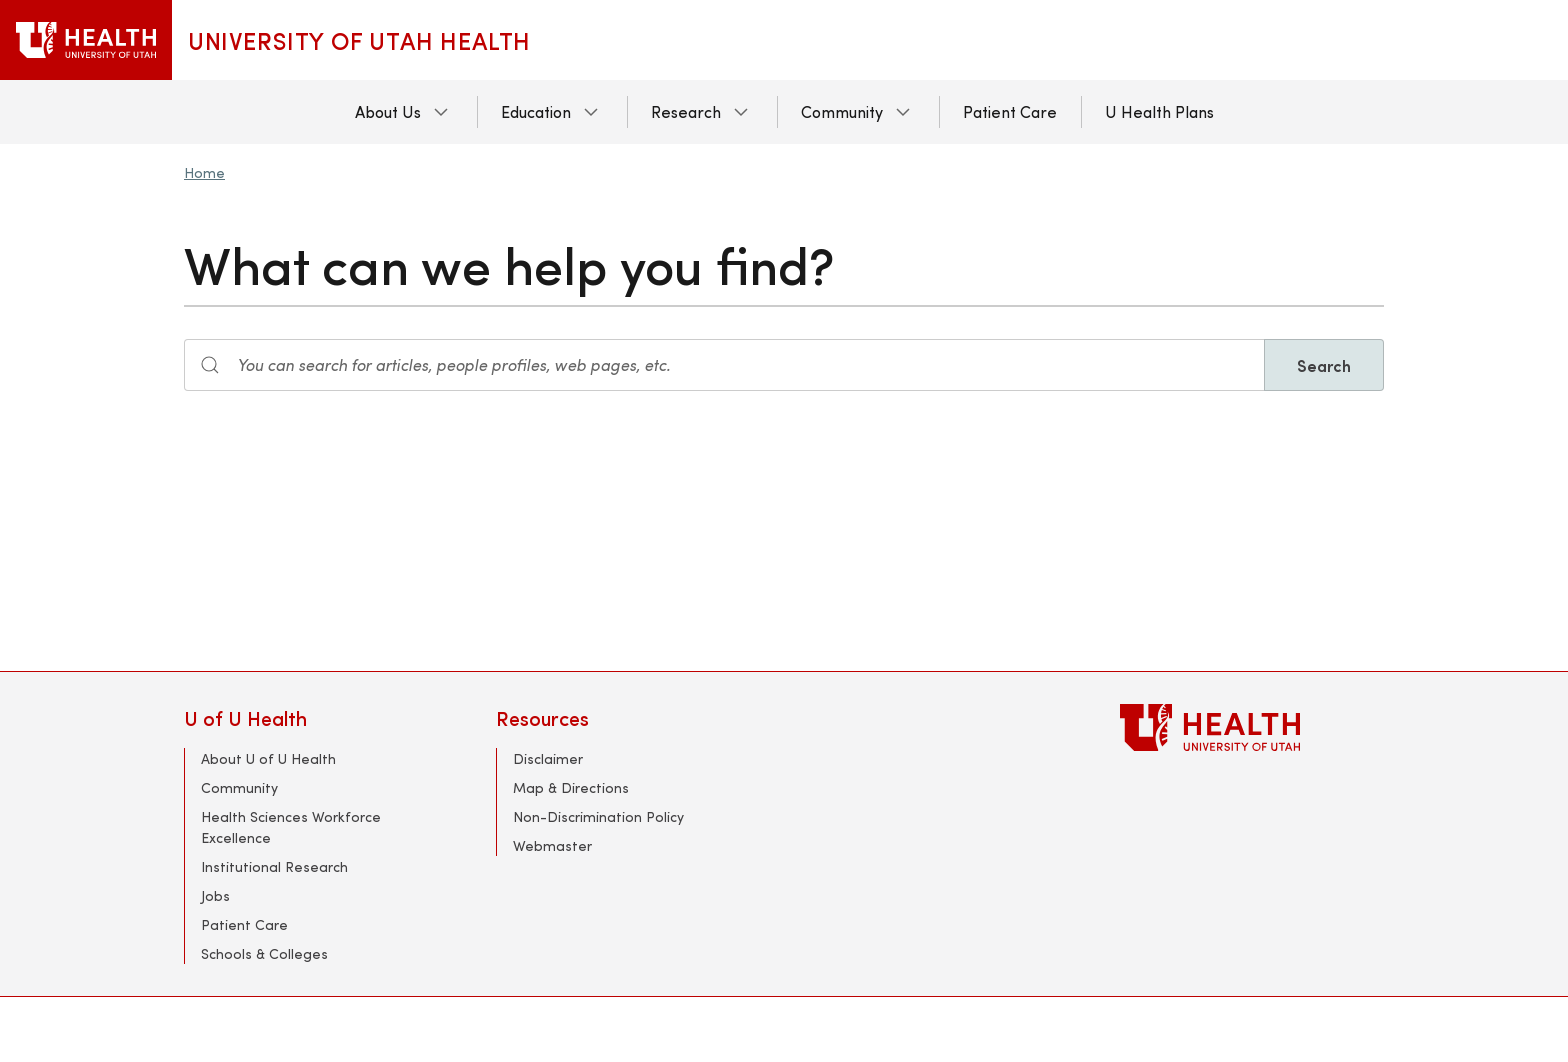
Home (204, 172)
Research (686, 111)
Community (842, 111)
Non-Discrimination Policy (598, 816)
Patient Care (1010, 111)
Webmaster (552, 845)
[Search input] (724, 365)
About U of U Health (268, 758)
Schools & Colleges (264, 953)
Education (536, 111)
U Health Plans (1159, 111)
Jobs (215, 895)
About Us (388, 111)
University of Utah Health (359, 40)
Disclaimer (548, 758)
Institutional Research (274, 866)
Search (1324, 365)
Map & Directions (571, 787)
